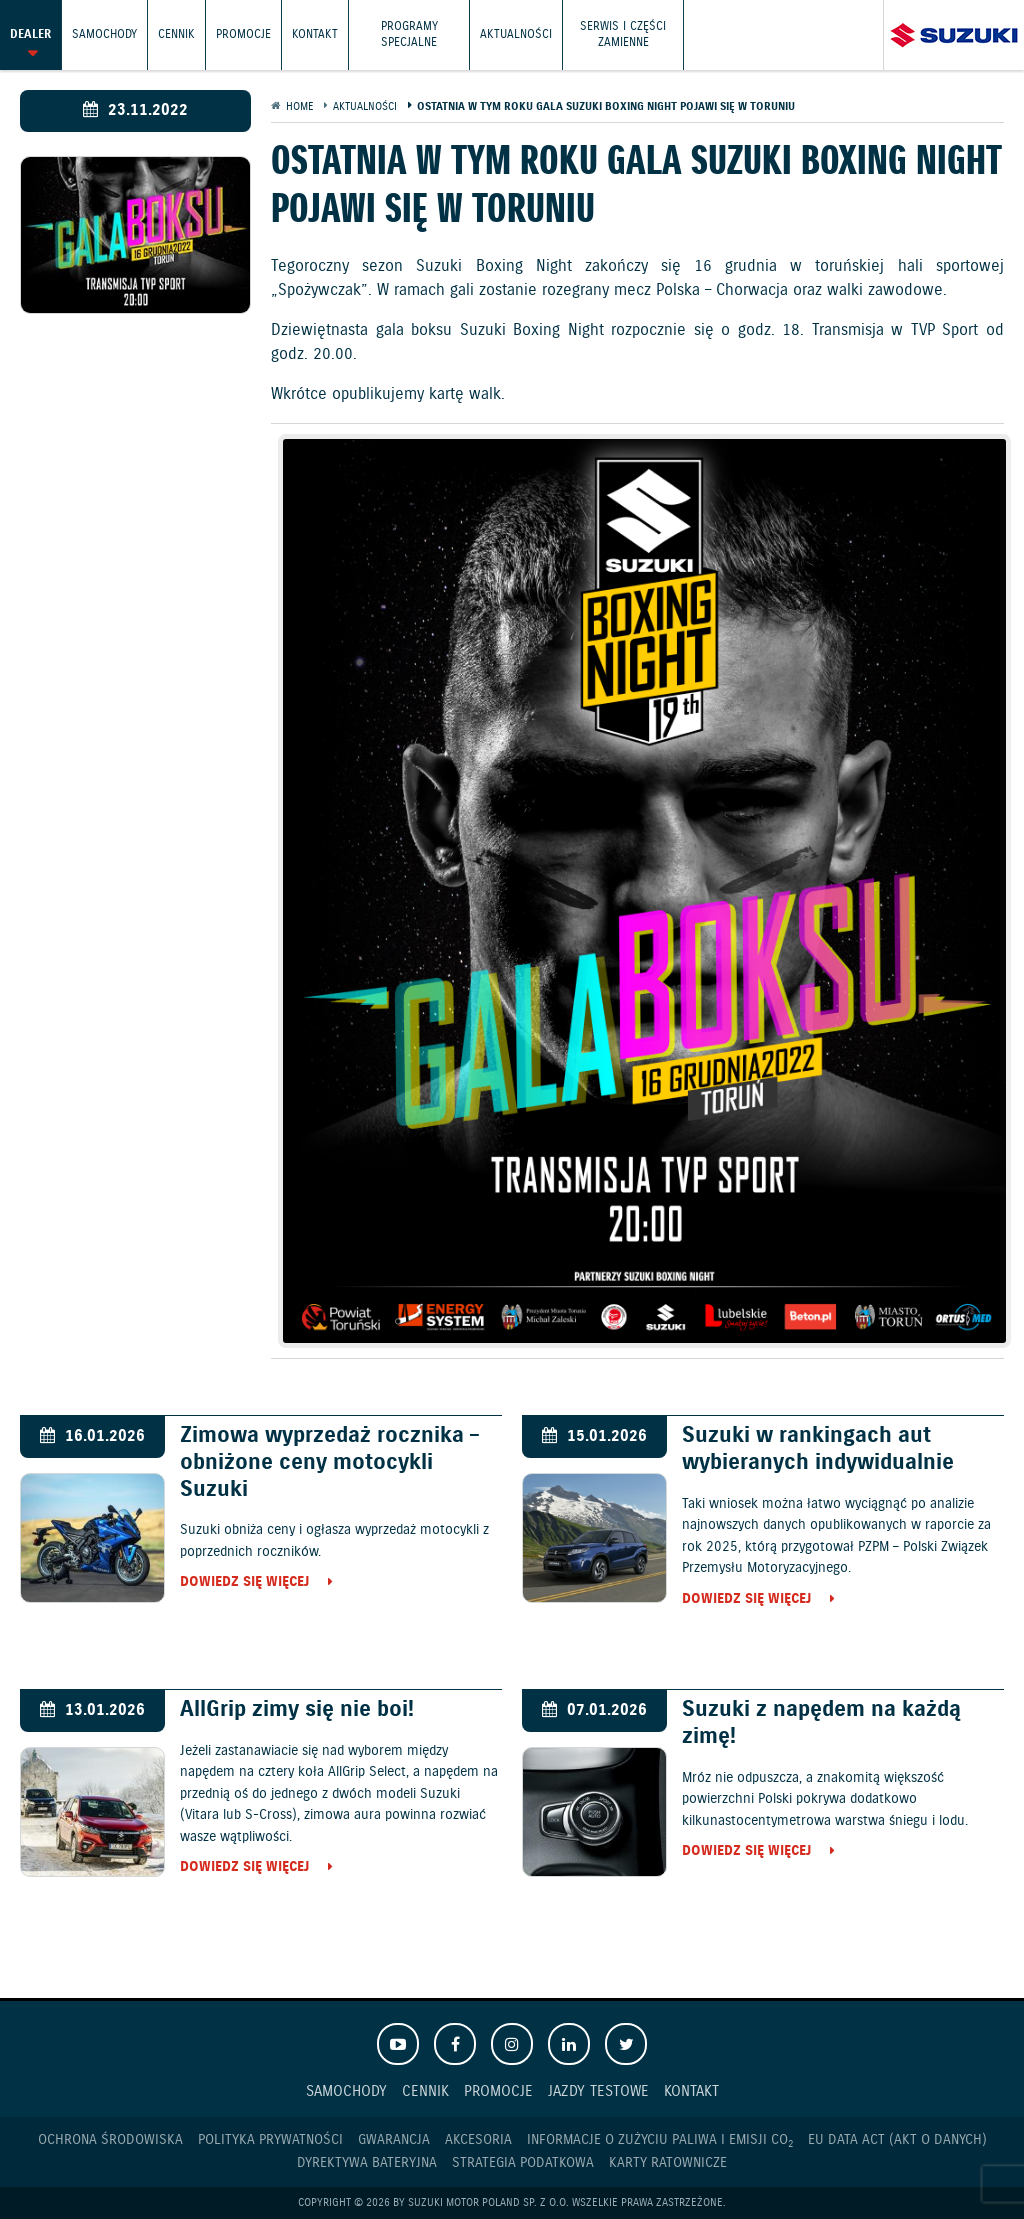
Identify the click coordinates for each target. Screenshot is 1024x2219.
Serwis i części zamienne (623, 34)
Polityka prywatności (270, 2140)
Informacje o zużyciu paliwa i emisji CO (660, 2140)
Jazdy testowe (598, 2091)
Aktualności (516, 34)
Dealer (30, 34)
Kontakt (315, 34)
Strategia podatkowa (523, 2163)
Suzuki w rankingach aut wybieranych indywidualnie (818, 1449)
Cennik (176, 34)
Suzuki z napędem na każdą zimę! (821, 1723)
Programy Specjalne (409, 34)
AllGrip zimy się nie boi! (297, 1709)
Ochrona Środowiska (110, 2140)
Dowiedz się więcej (244, 1583)
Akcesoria (478, 2140)
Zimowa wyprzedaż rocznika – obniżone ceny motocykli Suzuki (329, 1462)
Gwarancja (394, 2140)
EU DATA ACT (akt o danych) (897, 2140)
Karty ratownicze (668, 2163)
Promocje (243, 34)
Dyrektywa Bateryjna (367, 2163)
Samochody (104, 34)
